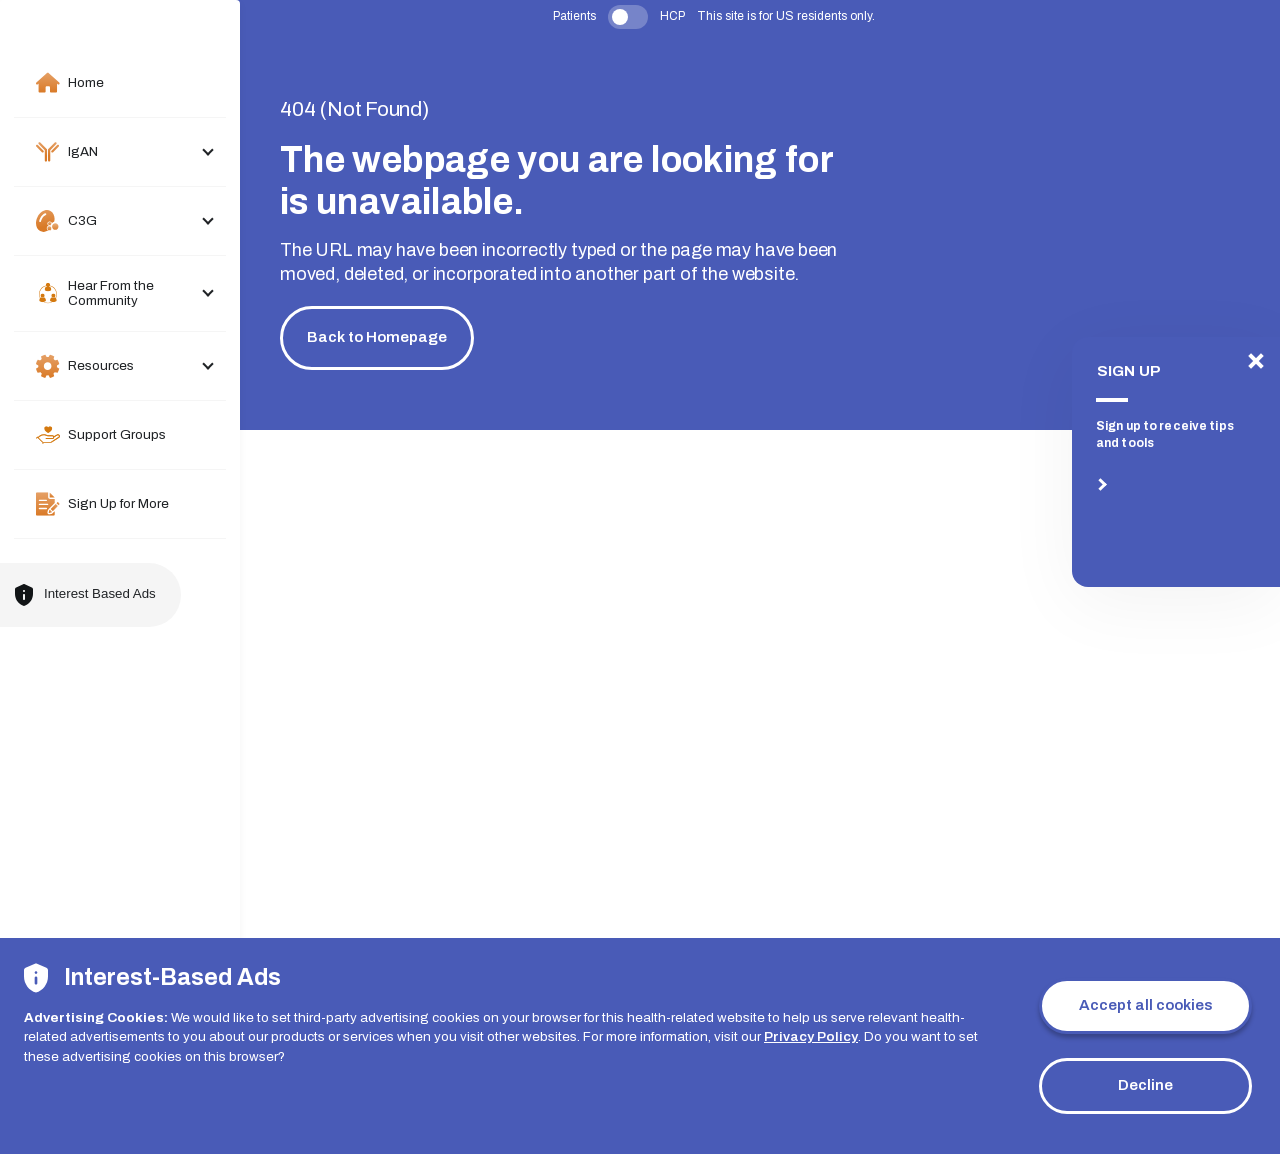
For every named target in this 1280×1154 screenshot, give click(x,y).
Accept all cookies (1146, 1005)
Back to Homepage (377, 337)
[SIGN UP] (1176, 462)
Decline (1145, 1085)
